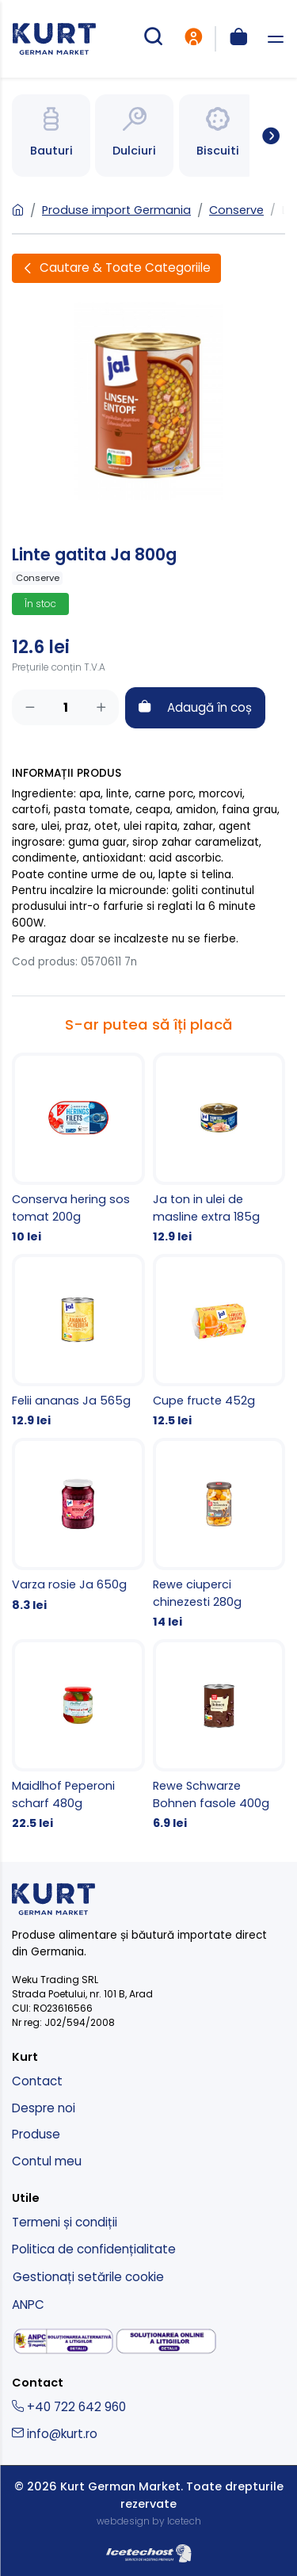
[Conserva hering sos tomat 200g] (78, 1149)
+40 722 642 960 (69, 2406)
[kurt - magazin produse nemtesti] (54, 39)
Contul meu (47, 2161)
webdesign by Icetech (149, 2521)
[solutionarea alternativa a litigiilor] (63, 2341)
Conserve (236, 210)
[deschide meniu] (275, 39)
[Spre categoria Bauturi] (51, 135)
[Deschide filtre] (116, 268)
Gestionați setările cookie (88, 2276)
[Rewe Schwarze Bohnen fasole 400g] (219, 1736)
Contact (37, 2081)
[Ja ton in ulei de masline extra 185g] (219, 1149)
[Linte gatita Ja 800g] (148, 400)
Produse (36, 2134)
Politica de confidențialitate (94, 2249)
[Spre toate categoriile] (264, 135)
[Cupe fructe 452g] (219, 1342)
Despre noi (43, 2108)
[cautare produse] (153, 38)
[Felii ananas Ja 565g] (78, 1342)
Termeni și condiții (64, 2222)
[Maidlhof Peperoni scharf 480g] (78, 1736)
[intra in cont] (193, 39)
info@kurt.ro (54, 2433)
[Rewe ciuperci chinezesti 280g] (219, 1534)
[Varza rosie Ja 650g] (78, 1526)
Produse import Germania (116, 210)
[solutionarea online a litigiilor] (166, 2341)
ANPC (28, 2304)
